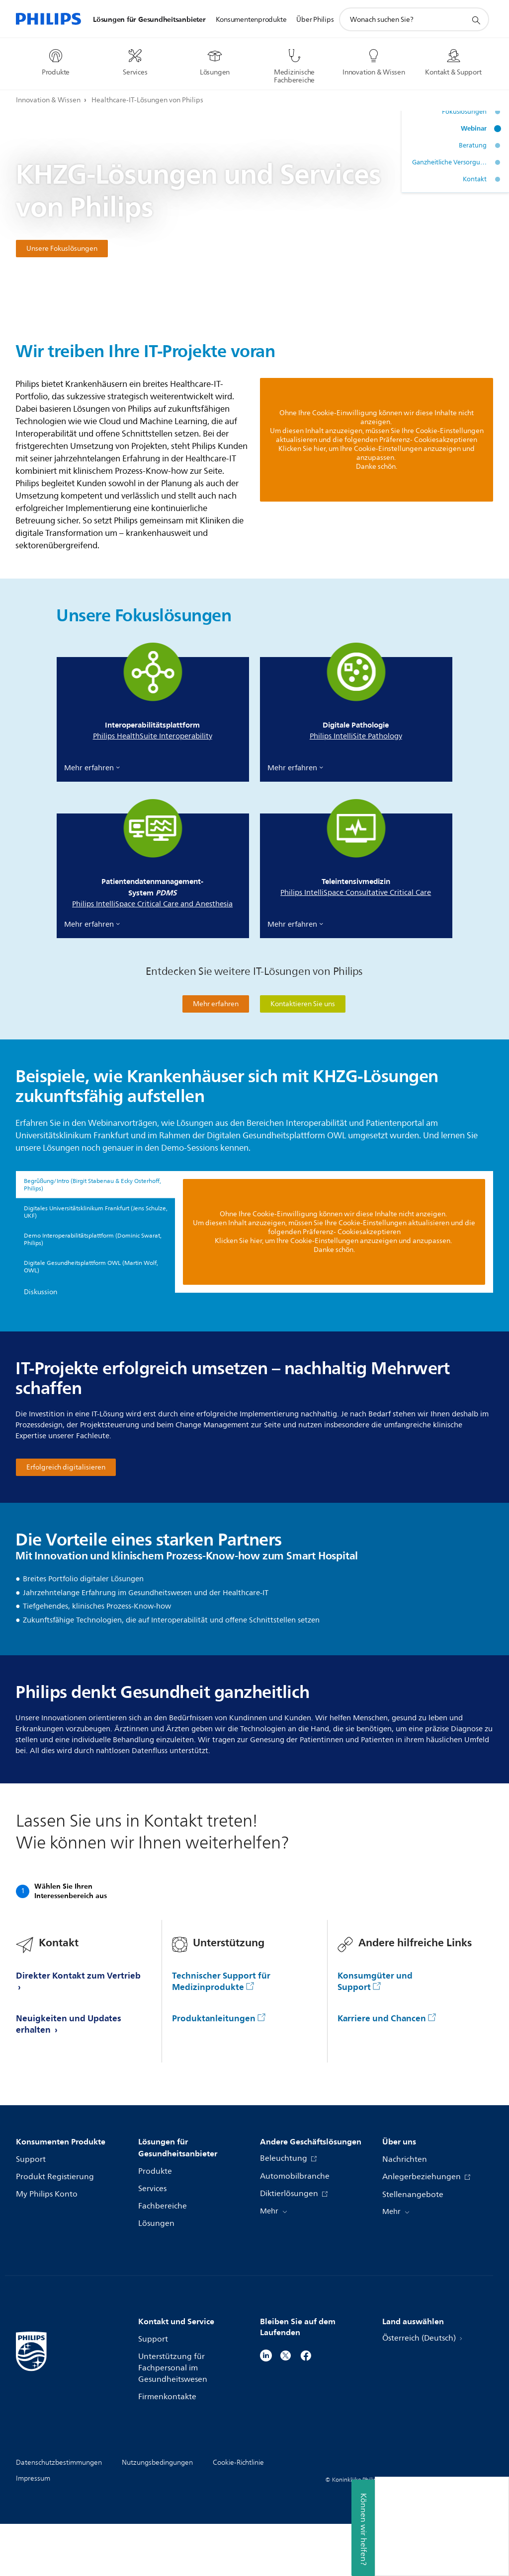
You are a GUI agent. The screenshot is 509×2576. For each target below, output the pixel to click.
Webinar (474, 128)
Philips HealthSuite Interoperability (152, 736)
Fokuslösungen (464, 111)
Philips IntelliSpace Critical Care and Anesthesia (152, 904)
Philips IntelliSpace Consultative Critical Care (355, 892)
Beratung (473, 145)
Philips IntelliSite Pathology (356, 736)
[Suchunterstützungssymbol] (476, 20)
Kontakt (475, 179)
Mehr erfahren (89, 768)
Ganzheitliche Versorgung (449, 162)
